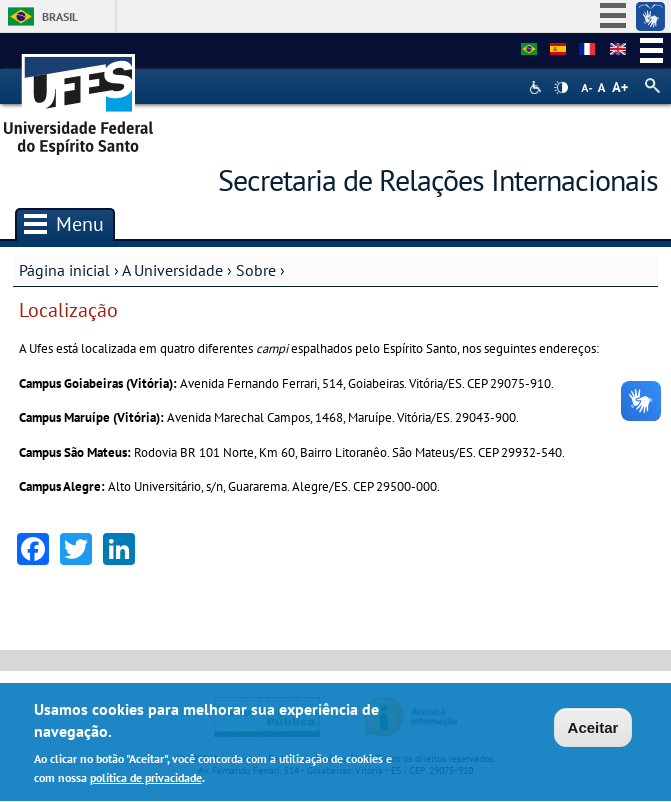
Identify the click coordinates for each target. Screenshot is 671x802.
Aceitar (593, 729)
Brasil (60, 16)
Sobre (256, 270)
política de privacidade (146, 780)
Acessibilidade (537, 87)
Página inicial (64, 270)
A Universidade (172, 270)
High (561, 88)
